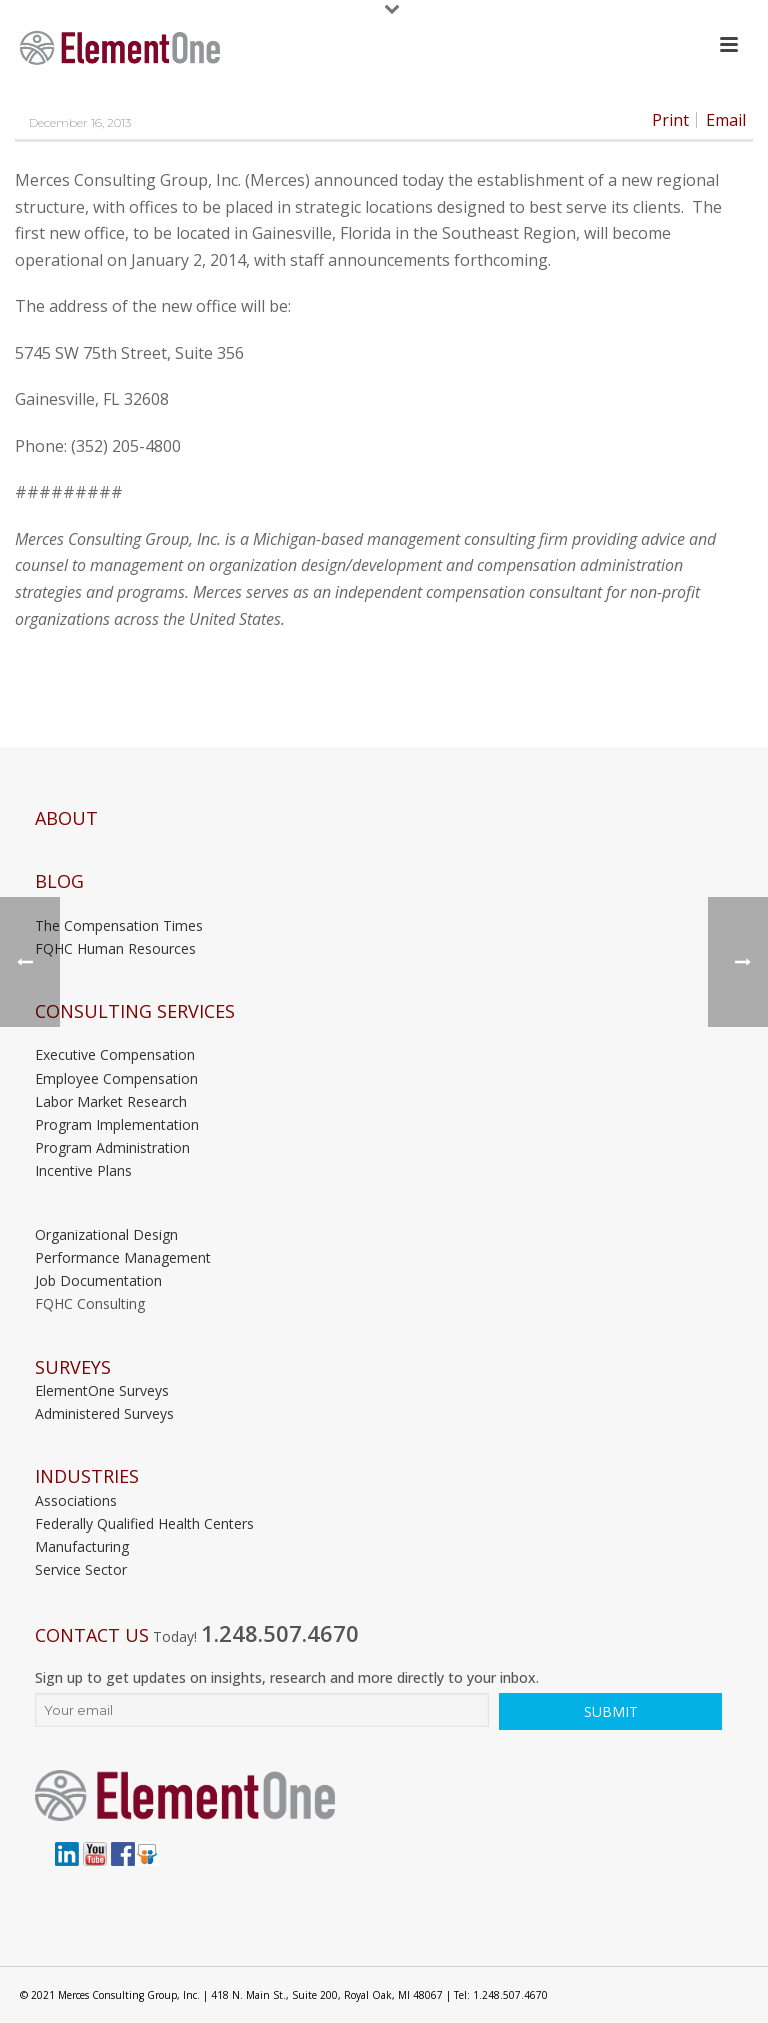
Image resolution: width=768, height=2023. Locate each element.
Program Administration (112, 1147)
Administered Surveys (104, 1413)
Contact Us (92, 1635)
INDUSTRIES (87, 1476)
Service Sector (81, 1569)
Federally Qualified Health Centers (144, 1523)
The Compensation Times (119, 925)
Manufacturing (82, 1546)
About (66, 818)
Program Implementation (117, 1124)
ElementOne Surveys (102, 1390)
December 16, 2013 (80, 122)
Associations (76, 1500)
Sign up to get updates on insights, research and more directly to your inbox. (287, 1677)
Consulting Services (135, 1011)
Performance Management (123, 1257)
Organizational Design (106, 1234)
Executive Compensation (115, 1054)
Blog (59, 881)
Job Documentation (98, 1280)
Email (726, 120)
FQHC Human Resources (115, 948)
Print (670, 120)
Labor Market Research (111, 1101)
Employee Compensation (116, 1078)
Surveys (73, 1367)
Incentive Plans (83, 1170)
